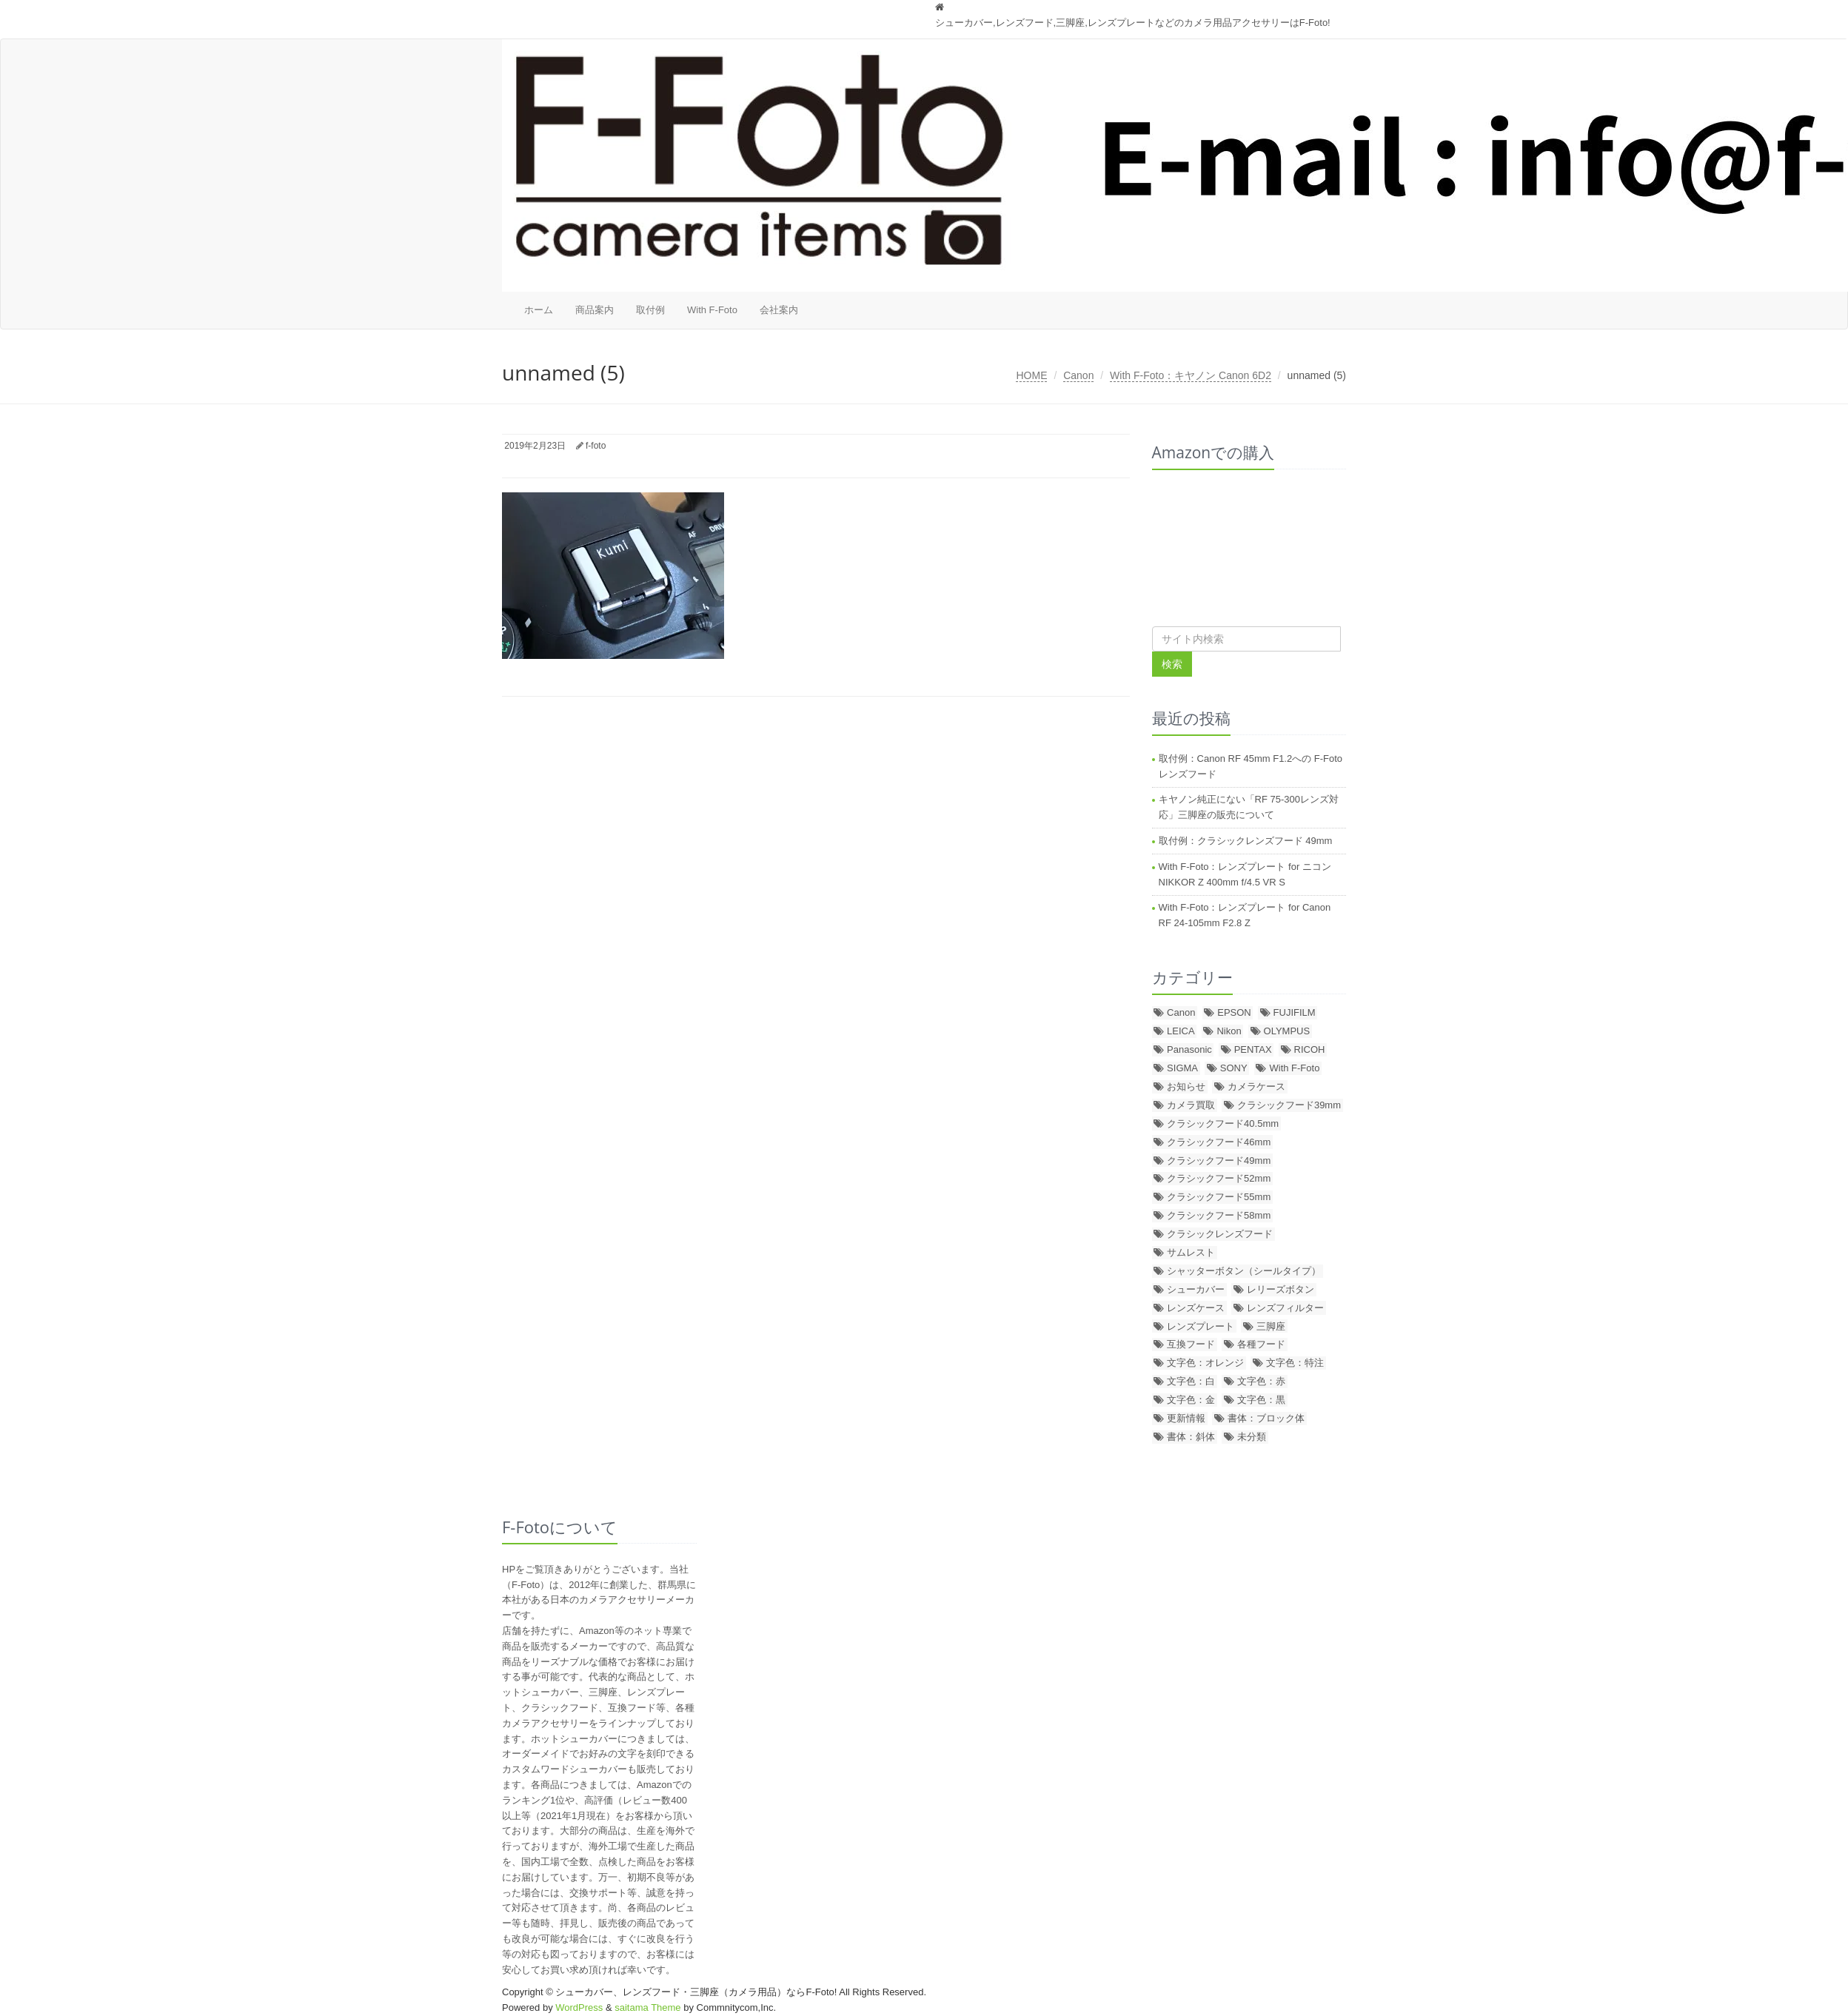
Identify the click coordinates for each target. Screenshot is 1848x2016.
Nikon (1228, 1031)
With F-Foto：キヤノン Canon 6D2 (1190, 375)
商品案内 (594, 309)
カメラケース (1256, 1086)
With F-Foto (712, 309)
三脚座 (1270, 1326)
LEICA (1181, 1031)
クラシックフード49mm (1218, 1160)
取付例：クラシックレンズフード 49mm (1246, 840)
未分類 (1251, 1436)
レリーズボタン (1280, 1289)
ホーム (538, 309)
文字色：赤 (1261, 1381)
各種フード (1261, 1344)
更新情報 (1186, 1418)
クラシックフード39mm (1289, 1105)
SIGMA (1182, 1068)
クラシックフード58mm (1218, 1215)
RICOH (1309, 1049)
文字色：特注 (1295, 1362)
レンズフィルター (1285, 1307)
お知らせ (1186, 1086)
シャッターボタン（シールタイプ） (1244, 1270)
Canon (1078, 375)
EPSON (1234, 1012)
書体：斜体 (1191, 1436)
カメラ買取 (1191, 1105)
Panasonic (1189, 1049)
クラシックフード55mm (1218, 1196)
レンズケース (1196, 1307)
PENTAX (1253, 1049)
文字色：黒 (1261, 1399)
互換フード (1191, 1344)
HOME (1031, 375)
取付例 (650, 309)
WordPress (579, 2007)
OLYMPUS (1287, 1031)
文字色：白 (1191, 1381)
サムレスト (1191, 1252)
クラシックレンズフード (1220, 1233)
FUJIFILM (1294, 1012)
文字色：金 (1191, 1399)
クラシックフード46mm (1218, 1142)
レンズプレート (1200, 1326)
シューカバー (1196, 1289)
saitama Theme (647, 2007)
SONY (1234, 1068)
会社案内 (779, 309)
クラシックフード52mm (1218, 1178)
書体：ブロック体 (1266, 1418)
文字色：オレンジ (1205, 1362)
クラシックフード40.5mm (1223, 1123)
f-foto (596, 446)
